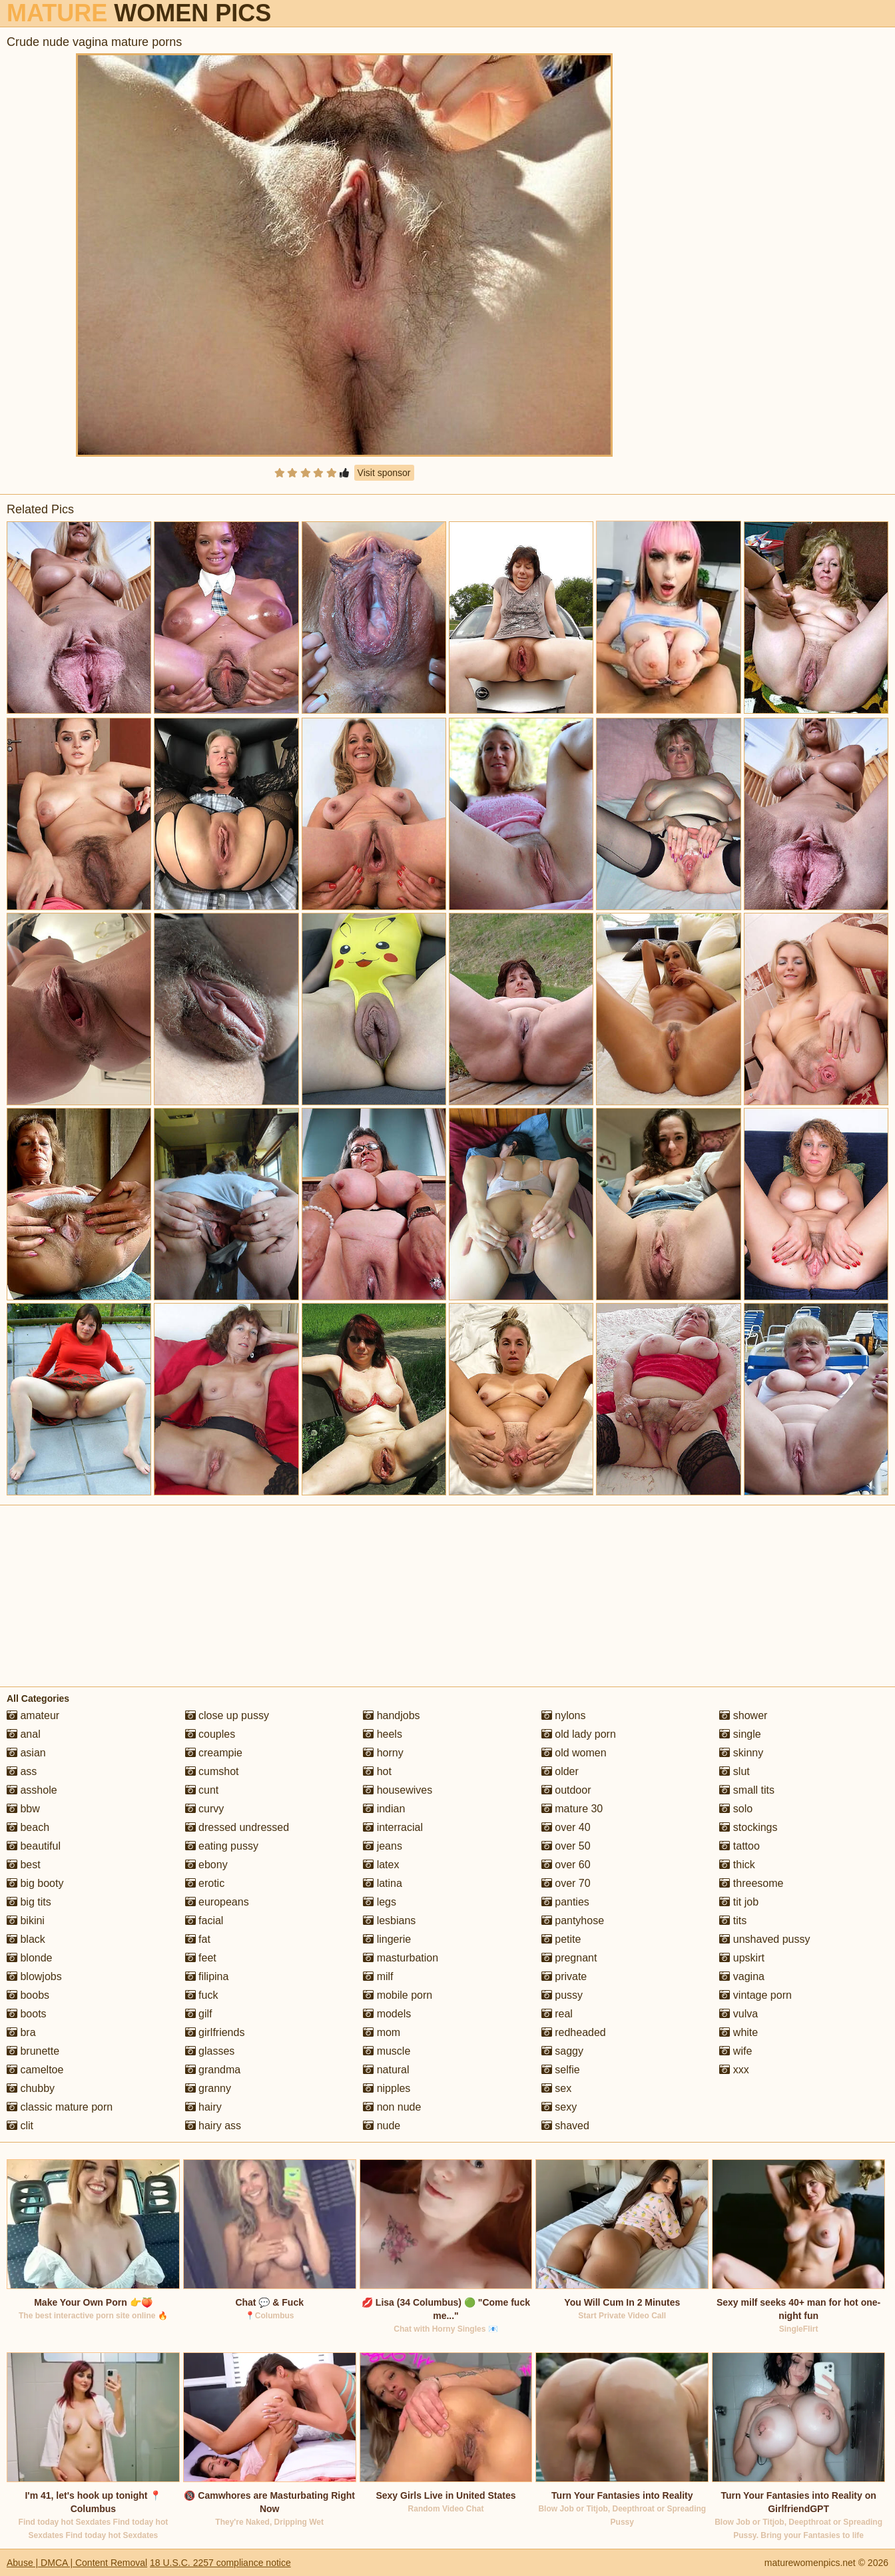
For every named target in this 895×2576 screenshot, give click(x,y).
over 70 (566, 1883)
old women (574, 1752)
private (564, 1976)
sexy (559, 2107)
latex (381, 1864)
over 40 (566, 1827)
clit (20, 2125)
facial (204, 1920)
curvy (204, 1808)
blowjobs (34, 1976)
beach (28, 1827)
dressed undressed (237, 1827)
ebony (206, 1864)
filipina (207, 1976)
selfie (560, 2069)
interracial (393, 1827)
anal (24, 1734)
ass (22, 1771)
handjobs (391, 1715)
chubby (31, 2088)
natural (386, 2069)
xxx (733, 2069)
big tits (29, 1902)
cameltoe (35, 2069)
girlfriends (215, 2032)
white (738, 2032)
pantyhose (572, 1920)
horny (383, 1752)
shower (743, 1715)
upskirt (741, 1957)
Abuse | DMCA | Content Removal (77, 2562)
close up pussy (227, 1715)
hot (377, 1771)
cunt (202, 1790)
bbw (23, 1808)
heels (382, 1734)
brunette (33, 2051)
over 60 (566, 1864)
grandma (213, 2069)
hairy (203, 2107)
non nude (392, 2107)
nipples (386, 2088)
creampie (213, 1752)
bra (21, 2032)
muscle (386, 2051)
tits (732, 1920)
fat (197, 1939)
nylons (563, 1715)
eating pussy (221, 1846)
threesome (751, 1883)
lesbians (389, 1920)
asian (26, 1752)
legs (379, 1902)
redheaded (573, 2032)
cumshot (212, 1771)
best (24, 1864)
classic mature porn (60, 2107)
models (387, 2013)
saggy (562, 2051)
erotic (205, 1883)
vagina (741, 1976)
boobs (28, 1995)
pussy (562, 1995)
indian (384, 1808)
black (26, 1939)
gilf (198, 2013)
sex (556, 2088)
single (739, 1734)
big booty (35, 1883)
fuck (201, 1995)
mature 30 (572, 1808)
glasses (210, 2051)
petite (561, 1939)
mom (381, 2032)
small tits (746, 1790)
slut (734, 1771)
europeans (217, 1902)
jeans (382, 1846)
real (557, 2013)
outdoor (566, 1790)
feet (200, 1957)
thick (736, 1864)
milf (378, 1976)
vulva (738, 2013)
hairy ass (213, 2125)
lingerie (387, 1939)
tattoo (739, 1846)
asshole (32, 1790)
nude (381, 2125)
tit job (738, 1902)
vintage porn (755, 1995)
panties (565, 1902)
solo (735, 1808)
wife (735, 2051)
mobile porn (397, 1995)
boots (27, 2013)
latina (382, 1883)
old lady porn (578, 1734)
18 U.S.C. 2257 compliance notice (220, 2562)
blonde (30, 1957)
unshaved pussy (764, 1939)
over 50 (566, 1846)
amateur (33, 1715)
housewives (397, 1790)
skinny (741, 1752)
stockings (748, 1827)
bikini (26, 1920)
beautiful (34, 1846)
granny (208, 2088)
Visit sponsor (384, 472)
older (560, 1771)
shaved (565, 2125)
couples (210, 1734)
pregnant (569, 1957)
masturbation (400, 1957)
